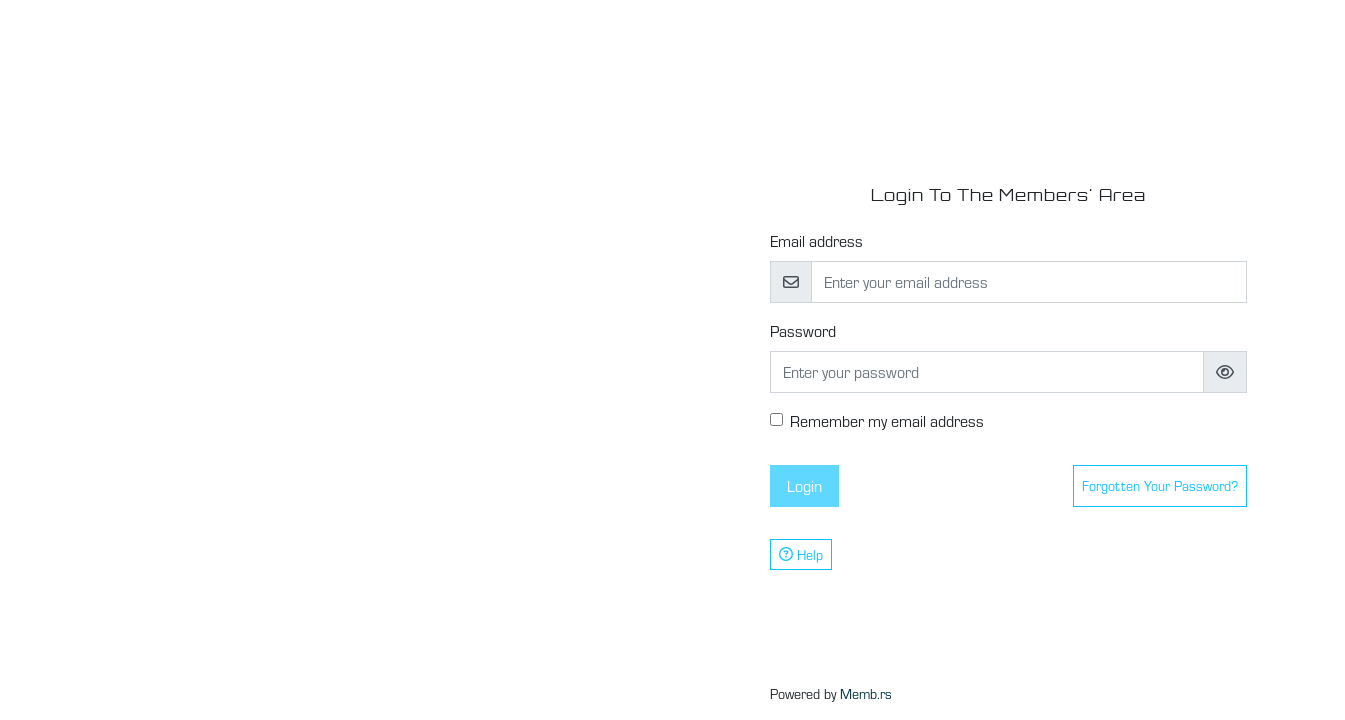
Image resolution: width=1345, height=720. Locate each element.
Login (804, 485)
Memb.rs (866, 693)
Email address (816, 240)
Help (801, 554)
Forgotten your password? (1160, 485)
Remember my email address (887, 420)
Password (803, 330)
